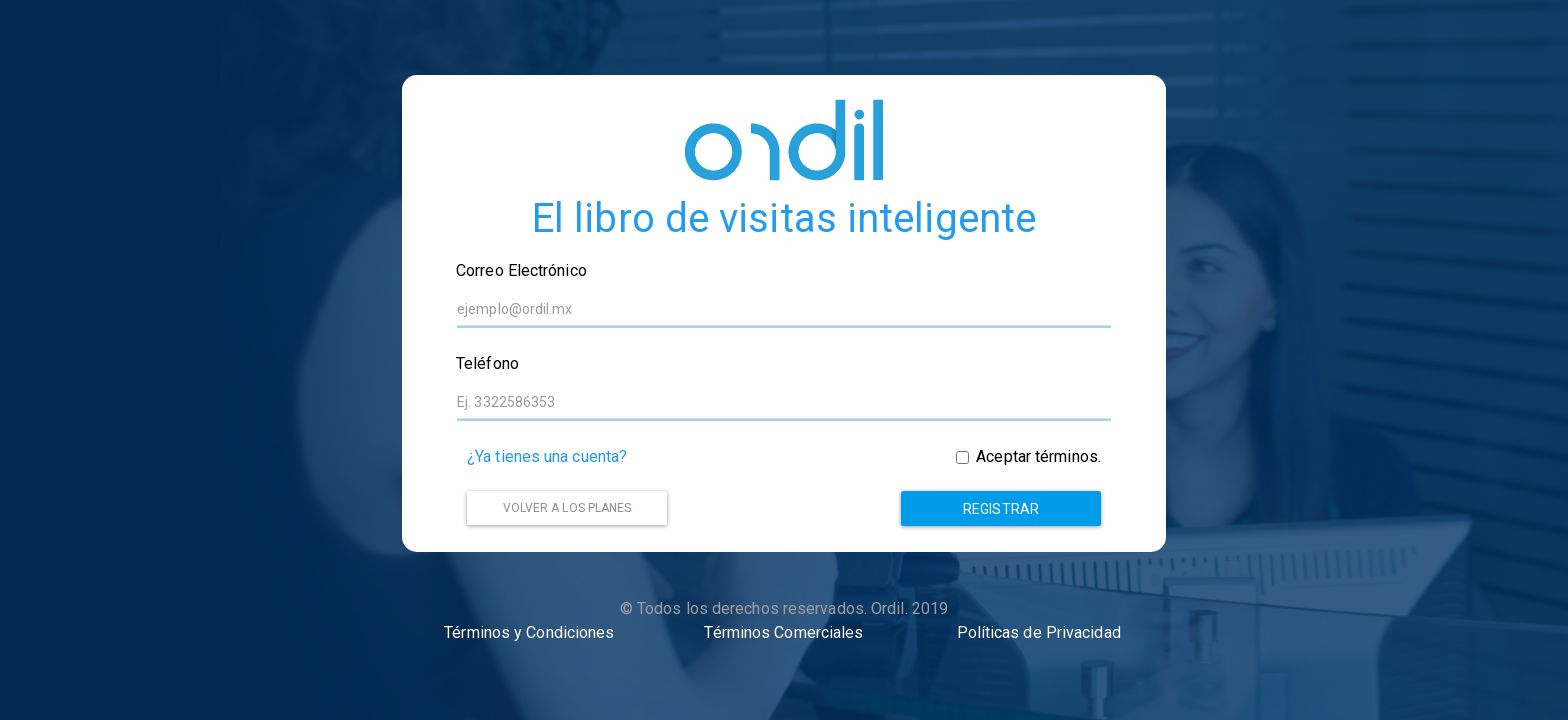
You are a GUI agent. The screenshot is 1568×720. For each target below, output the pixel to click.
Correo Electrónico (521, 270)
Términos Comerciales (783, 632)
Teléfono (487, 363)
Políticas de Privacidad (1039, 632)
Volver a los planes (567, 508)
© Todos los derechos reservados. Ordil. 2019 (784, 608)
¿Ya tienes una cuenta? (547, 456)
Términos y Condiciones (529, 632)
